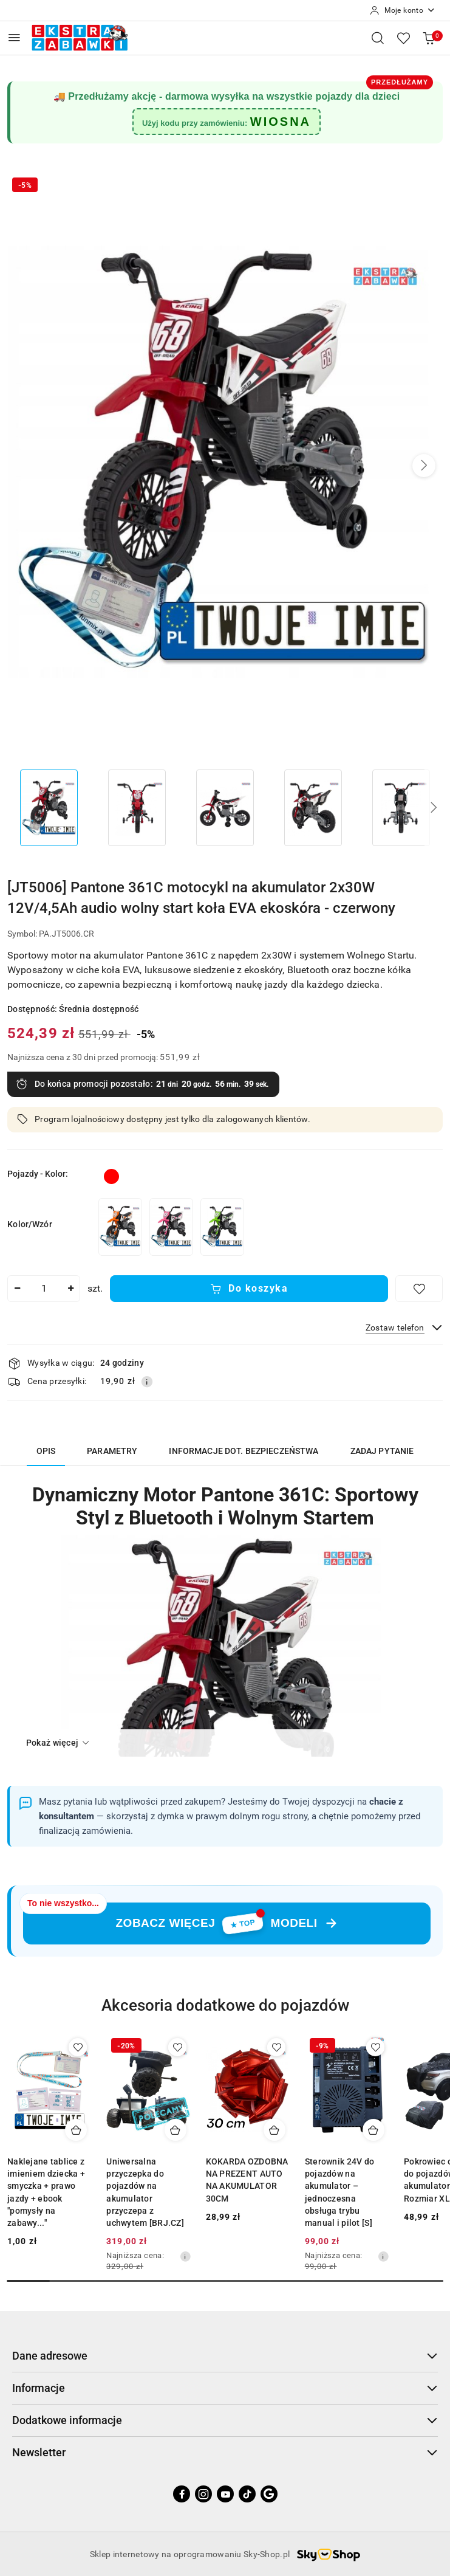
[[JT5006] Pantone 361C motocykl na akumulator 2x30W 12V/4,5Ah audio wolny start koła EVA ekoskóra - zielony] (222, 1227)
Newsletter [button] (225, 2452)
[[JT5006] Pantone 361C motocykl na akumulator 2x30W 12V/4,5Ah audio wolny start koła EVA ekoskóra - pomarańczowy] (120, 1227)
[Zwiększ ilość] (70, 1288)
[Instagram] (203, 2493)
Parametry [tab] (112, 1451)
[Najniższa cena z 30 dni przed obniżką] (185, 2256)
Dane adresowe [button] (225, 2355)
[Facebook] (181, 2493)
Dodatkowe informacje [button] (225, 2420)
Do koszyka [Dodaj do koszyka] (249, 1288)
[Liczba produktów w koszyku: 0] (428, 37)
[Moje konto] (402, 10)
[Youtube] (225, 2493)
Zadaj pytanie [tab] (382, 1451)
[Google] (269, 2493)
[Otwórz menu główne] (14, 37)
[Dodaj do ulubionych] (419, 1288)
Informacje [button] (225, 2387)
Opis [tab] (46, 1451)
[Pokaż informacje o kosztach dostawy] (147, 1381)
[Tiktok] (247, 2493)
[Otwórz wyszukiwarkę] (377, 37)
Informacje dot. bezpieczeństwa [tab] (243, 1451)
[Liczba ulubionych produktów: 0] (403, 37)
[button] (424, 465)
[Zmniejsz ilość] (17, 1288)
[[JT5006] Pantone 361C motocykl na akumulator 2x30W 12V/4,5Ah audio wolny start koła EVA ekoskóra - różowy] (171, 1227)
